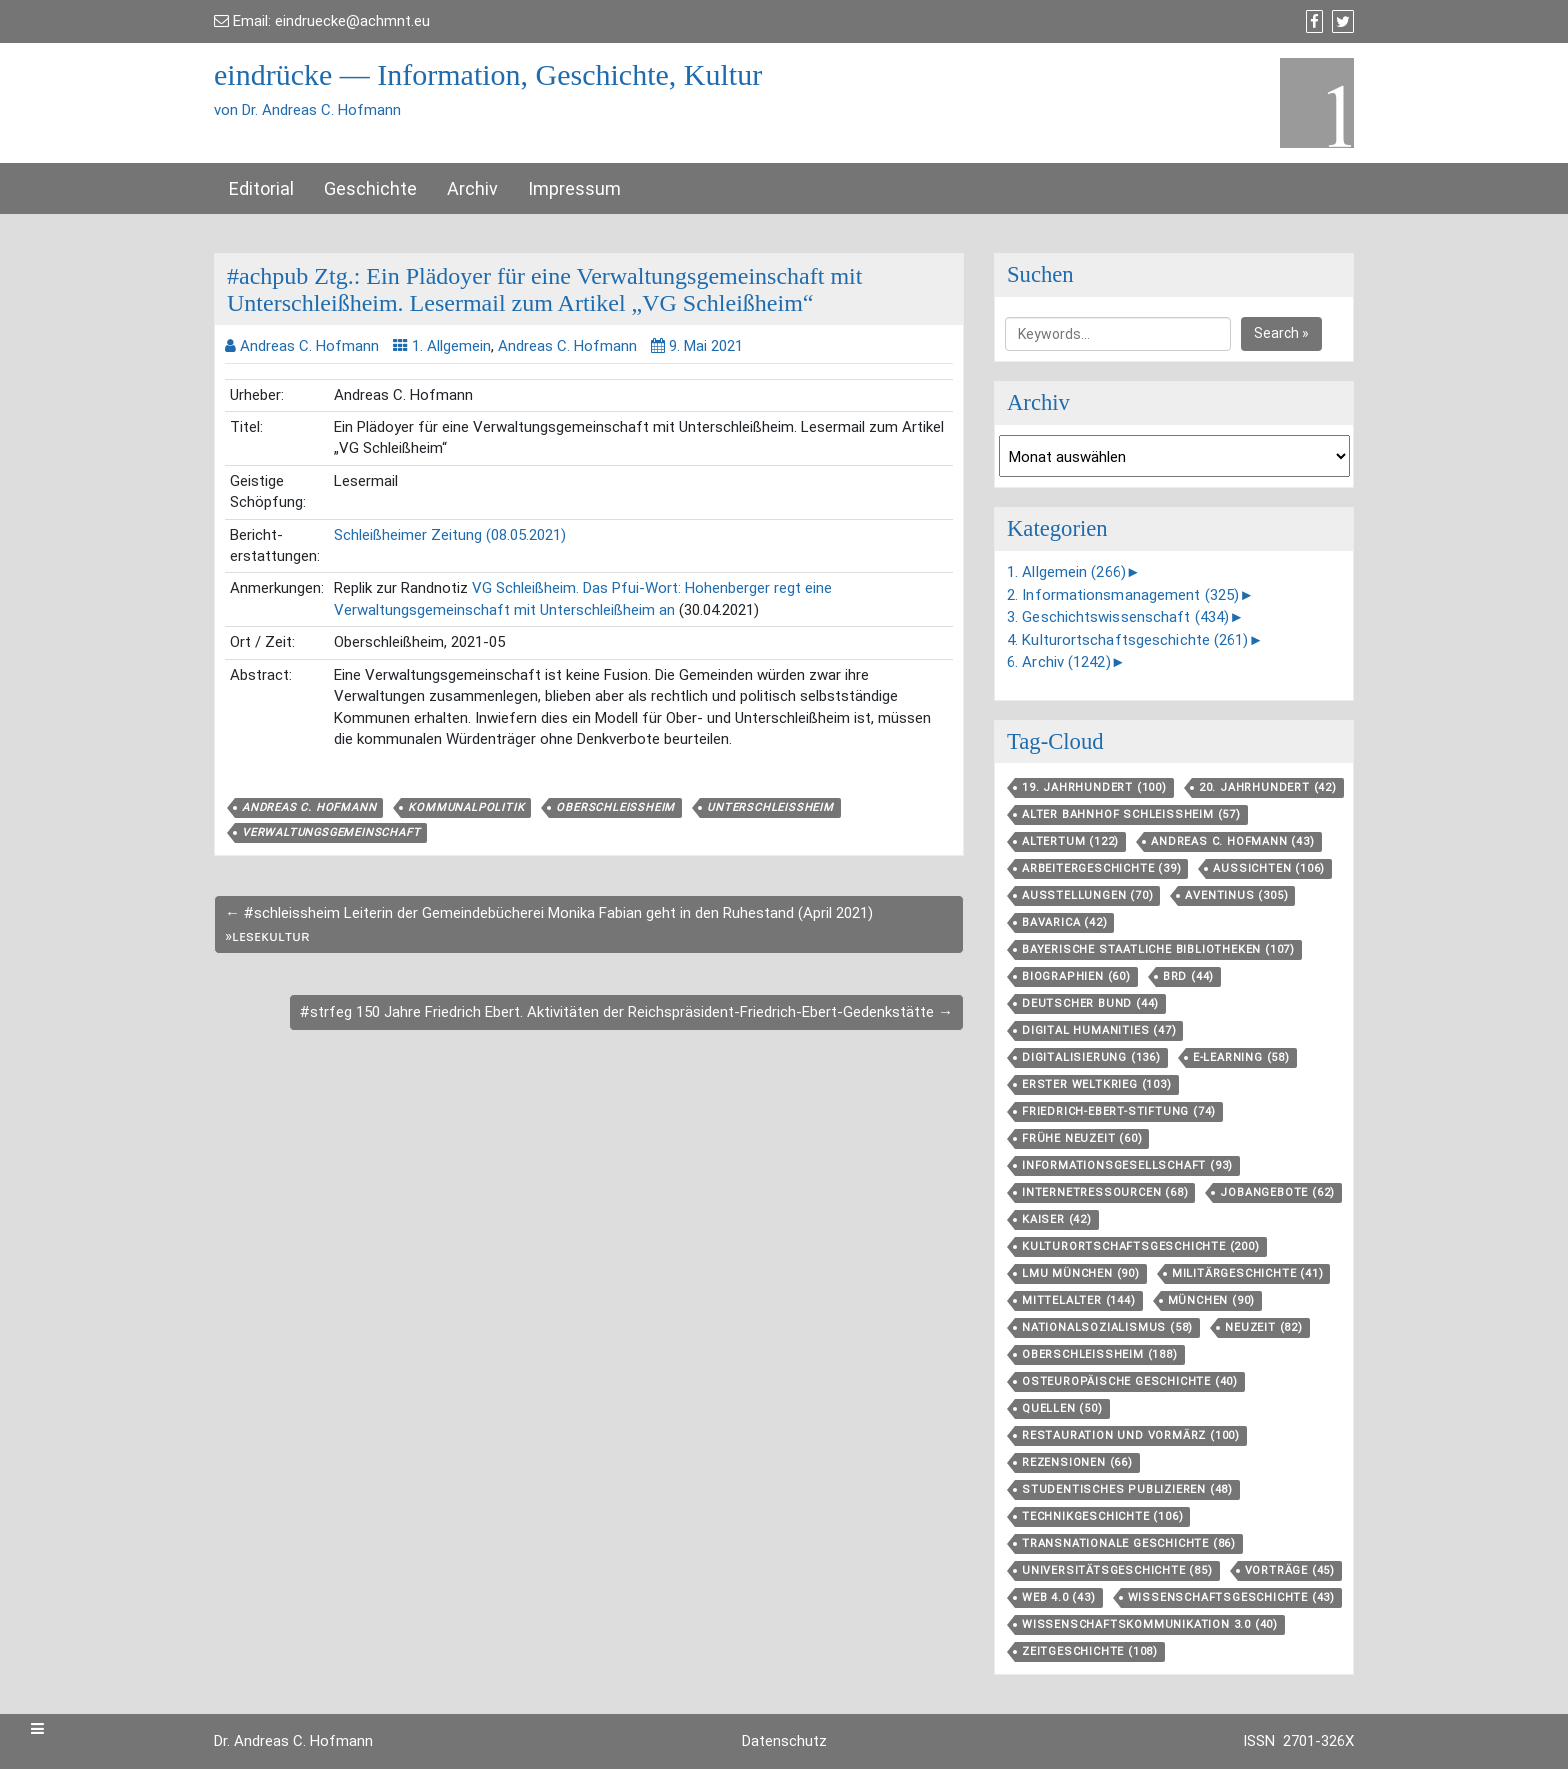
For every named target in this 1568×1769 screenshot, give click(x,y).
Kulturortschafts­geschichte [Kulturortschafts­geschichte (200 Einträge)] (1141, 1246)
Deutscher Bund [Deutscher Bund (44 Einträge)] (1090, 1003)
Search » (1281, 333)
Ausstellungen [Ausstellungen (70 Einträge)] (1087, 895)
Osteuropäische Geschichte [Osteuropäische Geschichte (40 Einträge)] (1130, 1381)
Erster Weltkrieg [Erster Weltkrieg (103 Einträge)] (1097, 1084)
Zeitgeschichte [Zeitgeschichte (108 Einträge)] (1090, 1651)
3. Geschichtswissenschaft (1118, 617)
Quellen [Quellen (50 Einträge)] (1062, 1408)
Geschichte (370, 188)
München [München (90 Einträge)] (1212, 1300)
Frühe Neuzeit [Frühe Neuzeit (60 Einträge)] (1082, 1138)
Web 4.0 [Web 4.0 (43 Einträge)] (1059, 1597)
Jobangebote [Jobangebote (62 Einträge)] (1277, 1192)
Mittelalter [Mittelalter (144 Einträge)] (1079, 1300)
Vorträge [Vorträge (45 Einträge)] (1290, 1570)
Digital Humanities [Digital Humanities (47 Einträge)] (1099, 1030)
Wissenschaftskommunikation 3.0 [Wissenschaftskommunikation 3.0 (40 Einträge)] (1150, 1624)
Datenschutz (784, 1741)
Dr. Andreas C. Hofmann (293, 1741)
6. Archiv (1059, 662)
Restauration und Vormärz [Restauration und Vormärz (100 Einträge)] (1131, 1435)
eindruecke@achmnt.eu (352, 21)
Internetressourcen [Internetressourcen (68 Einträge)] (1105, 1192)
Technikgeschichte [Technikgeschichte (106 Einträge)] (1102, 1516)
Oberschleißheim (615, 807)
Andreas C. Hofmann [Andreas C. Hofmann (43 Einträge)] (1232, 841)
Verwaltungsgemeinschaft (331, 832)
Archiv (472, 188)
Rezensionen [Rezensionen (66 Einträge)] (1077, 1462)
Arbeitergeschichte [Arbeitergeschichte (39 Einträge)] (1101, 868)
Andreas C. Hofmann (567, 346)
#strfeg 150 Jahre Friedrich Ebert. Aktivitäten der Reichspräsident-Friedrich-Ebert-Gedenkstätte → (626, 1012)
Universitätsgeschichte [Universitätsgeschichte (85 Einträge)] (1117, 1570)
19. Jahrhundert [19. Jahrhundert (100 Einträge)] (1094, 787)
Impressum (574, 188)
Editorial (261, 188)
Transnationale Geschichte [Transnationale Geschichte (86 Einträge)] (1129, 1543)
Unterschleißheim (770, 807)
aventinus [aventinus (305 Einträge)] (1236, 895)
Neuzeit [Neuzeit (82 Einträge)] (1264, 1327)
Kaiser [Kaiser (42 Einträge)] (1057, 1219)
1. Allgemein (451, 346)
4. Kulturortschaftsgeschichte (1128, 640)
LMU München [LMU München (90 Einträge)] (1081, 1273)
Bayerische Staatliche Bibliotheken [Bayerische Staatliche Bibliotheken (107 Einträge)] (1158, 949)
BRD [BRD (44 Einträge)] (1188, 976)
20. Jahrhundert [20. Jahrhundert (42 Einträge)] (1268, 787)
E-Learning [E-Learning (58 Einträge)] (1241, 1057)
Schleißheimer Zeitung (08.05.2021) (450, 535)
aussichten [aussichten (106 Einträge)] (1269, 868)
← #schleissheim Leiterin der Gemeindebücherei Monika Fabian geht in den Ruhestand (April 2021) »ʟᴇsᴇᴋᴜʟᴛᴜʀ (549, 924)
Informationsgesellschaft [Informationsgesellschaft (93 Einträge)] (1127, 1165)
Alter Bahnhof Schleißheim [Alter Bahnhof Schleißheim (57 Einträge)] (1131, 814)
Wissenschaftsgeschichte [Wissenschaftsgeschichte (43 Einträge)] (1231, 1597)
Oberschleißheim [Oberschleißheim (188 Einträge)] (1100, 1354)
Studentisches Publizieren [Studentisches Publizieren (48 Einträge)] (1127, 1489)
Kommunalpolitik (466, 807)
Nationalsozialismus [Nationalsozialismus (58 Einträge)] (1107, 1327)
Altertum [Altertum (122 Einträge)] (1070, 841)
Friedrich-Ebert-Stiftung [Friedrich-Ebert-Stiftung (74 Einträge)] (1119, 1111)
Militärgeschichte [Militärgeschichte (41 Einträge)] (1248, 1273)
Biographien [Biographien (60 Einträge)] (1076, 976)
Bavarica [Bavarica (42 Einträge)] (1064, 922)
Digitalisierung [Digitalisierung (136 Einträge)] (1091, 1057)
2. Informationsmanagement (1123, 595)
